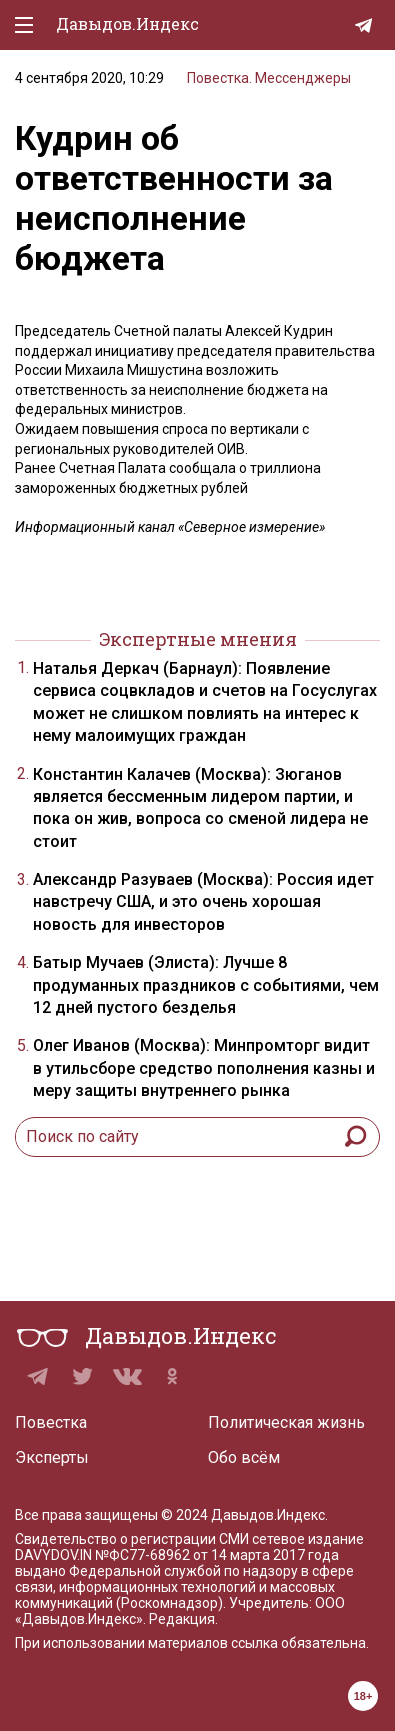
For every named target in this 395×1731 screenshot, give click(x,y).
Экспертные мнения (198, 639)
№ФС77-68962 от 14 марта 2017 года (217, 1555)
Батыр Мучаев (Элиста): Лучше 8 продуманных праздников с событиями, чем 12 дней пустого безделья (206, 985)
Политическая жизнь (286, 1422)
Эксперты (52, 1457)
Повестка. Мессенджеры (269, 78)
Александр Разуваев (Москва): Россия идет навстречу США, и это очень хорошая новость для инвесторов (203, 902)
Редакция (182, 1619)
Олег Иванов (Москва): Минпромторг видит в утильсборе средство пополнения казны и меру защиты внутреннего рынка (204, 1068)
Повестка (51, 1422)
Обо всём (244, 1457)
